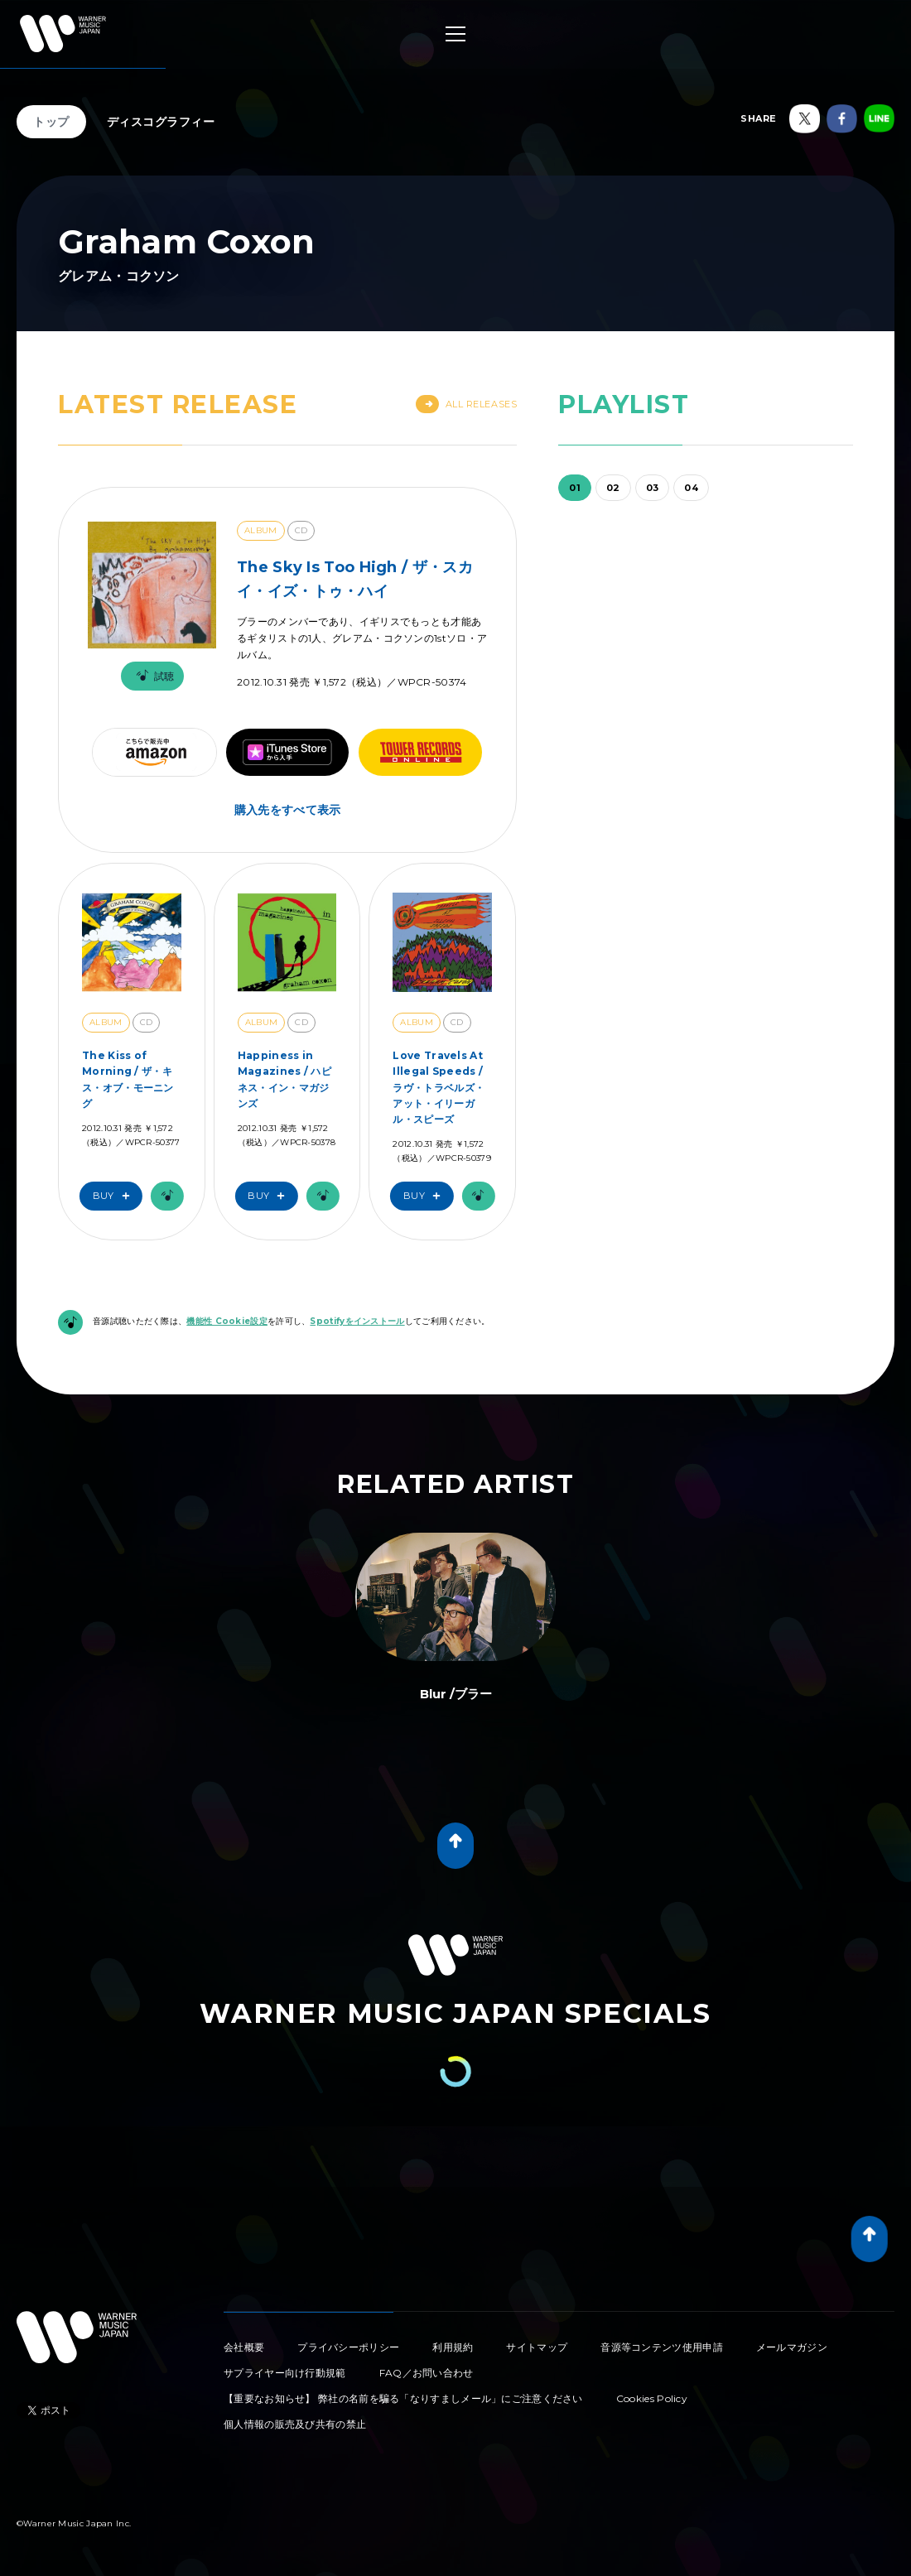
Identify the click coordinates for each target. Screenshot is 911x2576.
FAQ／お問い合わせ (426, 2373)
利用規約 (452, 2347)
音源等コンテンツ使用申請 (661, 2347)
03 (652, 488)
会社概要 (244, 2347)
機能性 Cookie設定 (227, 1321)
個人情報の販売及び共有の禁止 (295, 2424)
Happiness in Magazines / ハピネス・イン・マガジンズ (284, 1079)
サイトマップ (536, 2347)
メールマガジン (791, 2347)
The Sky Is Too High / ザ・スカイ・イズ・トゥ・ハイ (355, 579)
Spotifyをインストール (357, 1321)
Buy (115, 1196)
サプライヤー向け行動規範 (285, 2373)
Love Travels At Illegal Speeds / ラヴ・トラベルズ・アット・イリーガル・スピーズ (438, 1087)
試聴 (152, 676)
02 (613, 488)
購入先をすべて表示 (287, 809)
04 (691, 488)
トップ (51, 121)
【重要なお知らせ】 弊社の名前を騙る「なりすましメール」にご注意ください (403, 2398)
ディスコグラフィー (161, 121)
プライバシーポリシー (348, 2347)
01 (575, 488)
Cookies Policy (651, 2398)
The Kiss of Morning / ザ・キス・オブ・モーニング (128, 1079)
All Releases (467, 404)
